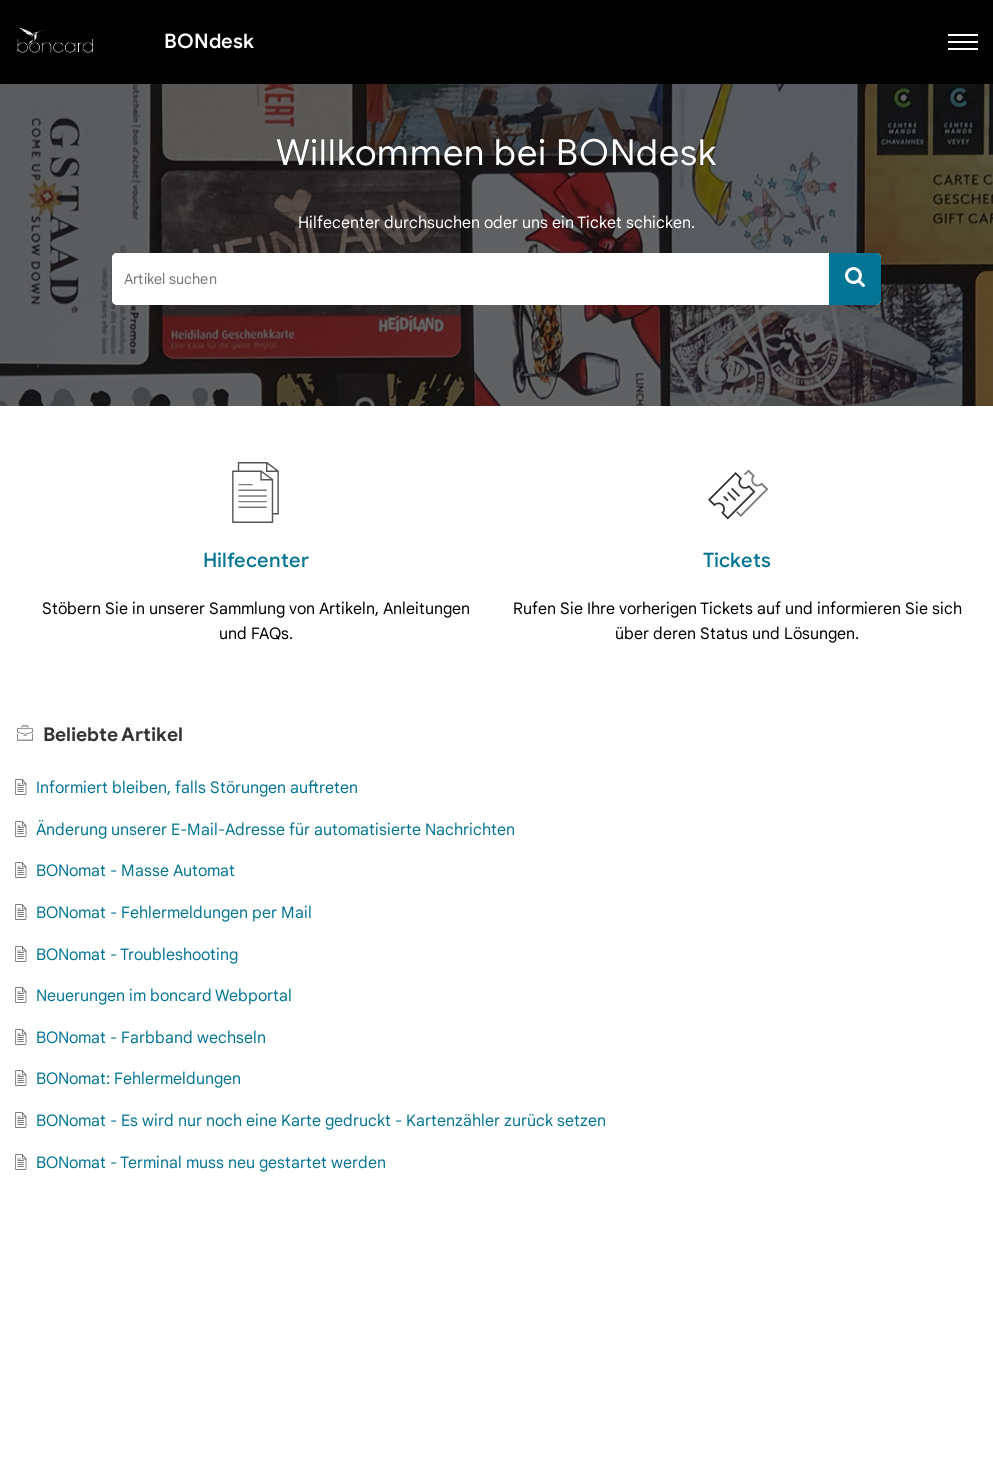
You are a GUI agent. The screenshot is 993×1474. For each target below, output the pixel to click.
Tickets (737, 560)
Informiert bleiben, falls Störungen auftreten (197, 788)
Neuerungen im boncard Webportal (164, 996)
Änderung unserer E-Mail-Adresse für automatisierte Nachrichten (275, 830)
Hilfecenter (256, 560)
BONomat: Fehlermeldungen (138, 1079)
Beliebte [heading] (113, 734)
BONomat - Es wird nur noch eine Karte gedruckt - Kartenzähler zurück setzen (321, 1121)
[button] (963, 42)
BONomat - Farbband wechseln (151, 1038)
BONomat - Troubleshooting (137, 955)
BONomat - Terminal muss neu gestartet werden (211, 1163)
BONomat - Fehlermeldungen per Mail (174, 913)
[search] (470, 279)
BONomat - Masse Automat (135, 871)
